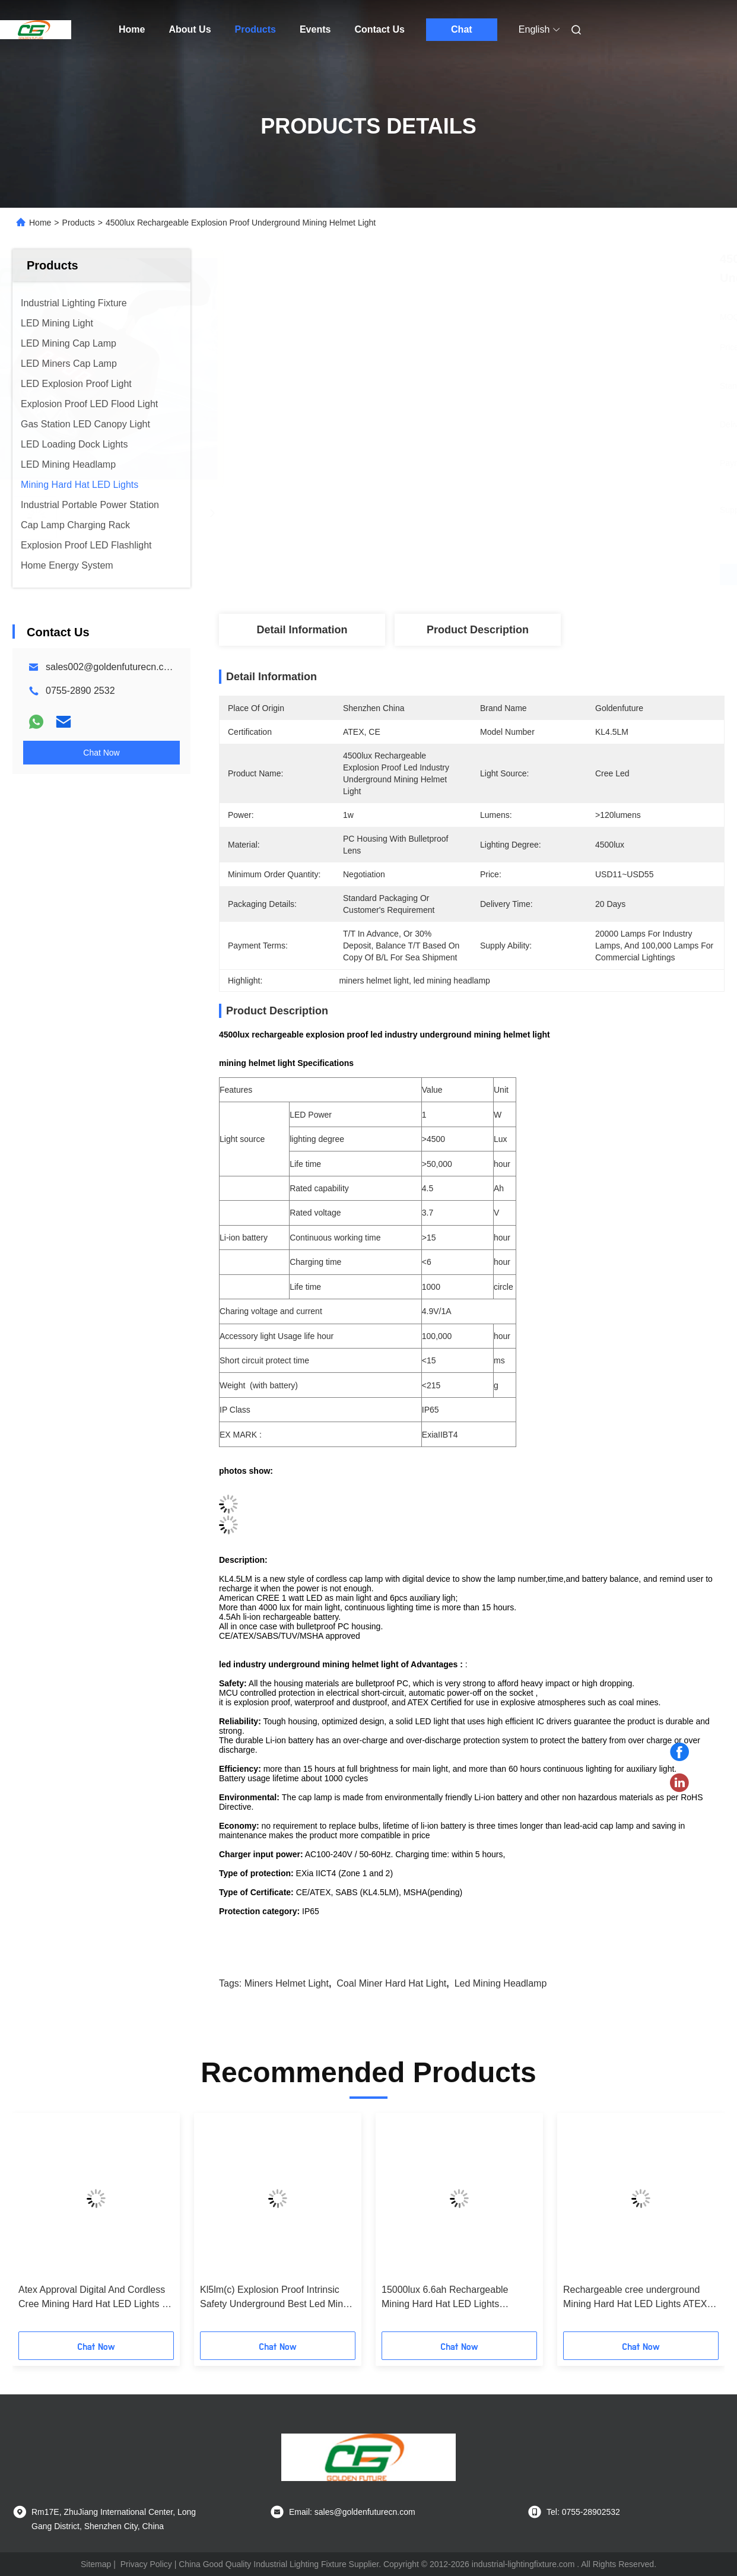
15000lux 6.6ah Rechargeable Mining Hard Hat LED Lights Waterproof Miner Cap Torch (445, 2298)
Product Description (478, 630)
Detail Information (301, 630)
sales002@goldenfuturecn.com (111, 667)
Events (315, 29)
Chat (461, 29)
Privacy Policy (146, 2564)
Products (255, 29)
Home (132, 29)
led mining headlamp (501, 1983)
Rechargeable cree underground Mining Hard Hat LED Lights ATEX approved (635, 2298)
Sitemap (96, 2564)
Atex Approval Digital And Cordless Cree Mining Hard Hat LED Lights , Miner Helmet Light (91, 2298)
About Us (190, 29)
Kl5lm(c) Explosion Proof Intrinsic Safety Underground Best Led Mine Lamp (274, 2298)
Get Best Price (534, 574)
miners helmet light (286, 1983)
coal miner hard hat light (391, 1983)
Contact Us (379, 29)
